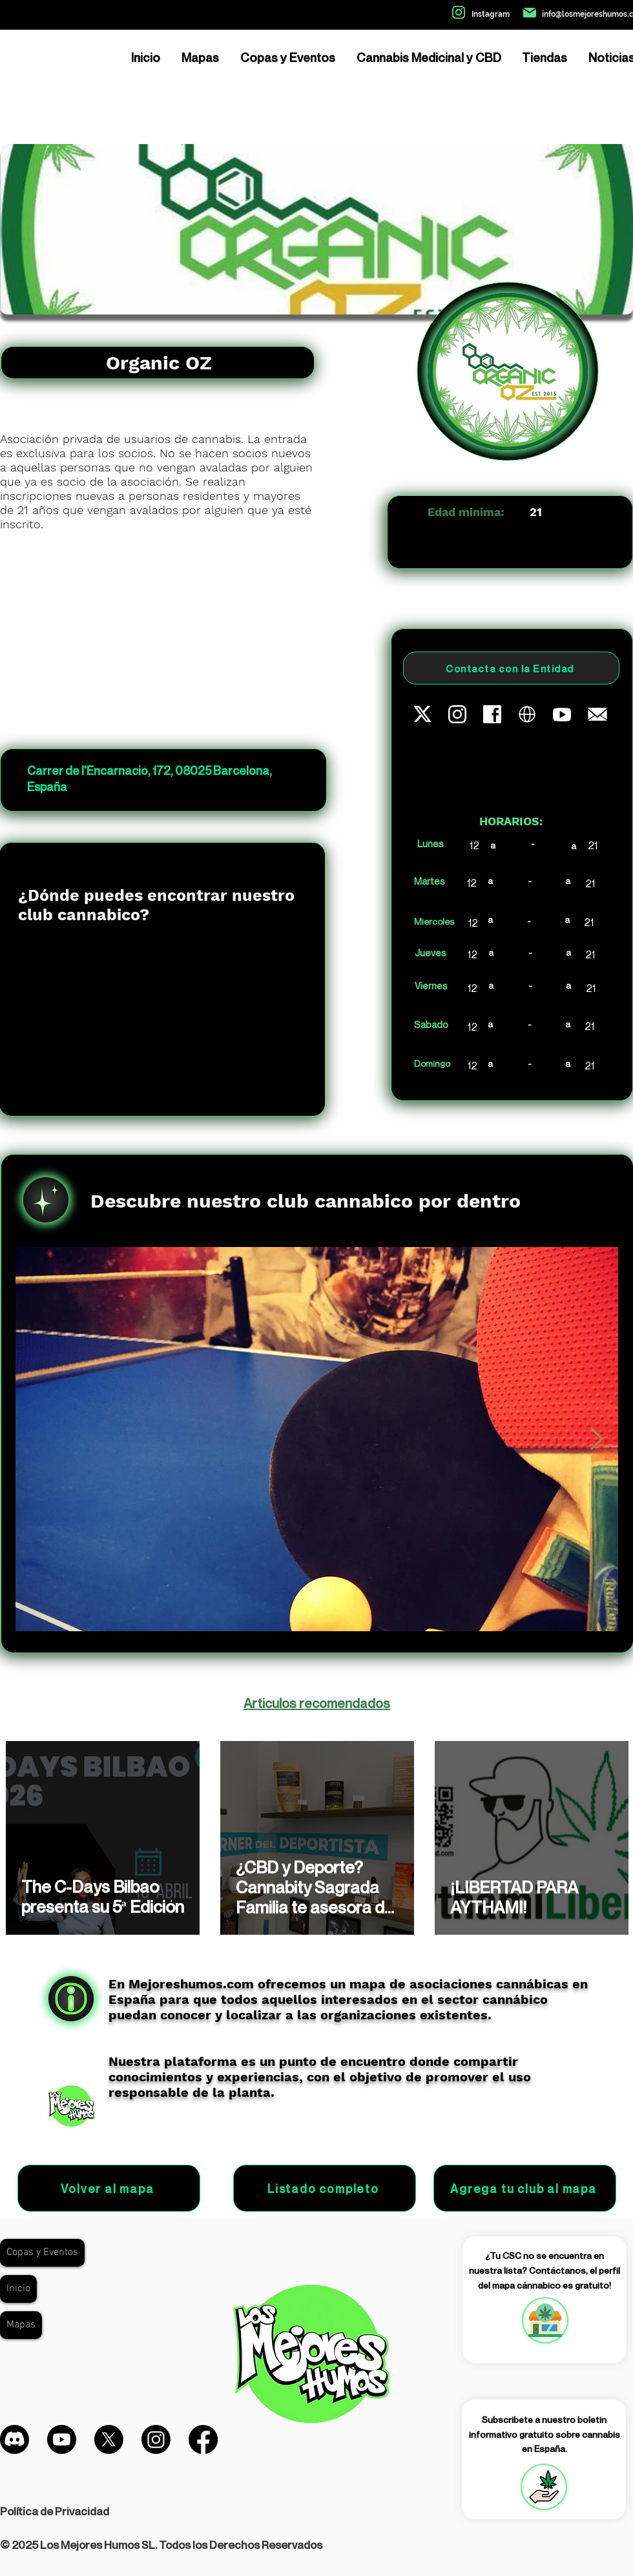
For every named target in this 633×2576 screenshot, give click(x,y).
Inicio (18, 2288)
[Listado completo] (324, 2188)
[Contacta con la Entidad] (511, 668)
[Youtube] (61, 2439)
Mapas (21, 2324)
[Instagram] (156, 2439)
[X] (108, 2439)
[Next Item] (596, 1439)
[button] (544, 2487)
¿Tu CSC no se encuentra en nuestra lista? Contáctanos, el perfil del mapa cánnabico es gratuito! (544, 2270)
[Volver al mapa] (108, 2188)
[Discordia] (14, 2439)
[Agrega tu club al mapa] (524, 2188)
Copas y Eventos (42, 2252)
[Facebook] (203, 2439)
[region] (544, 2320)
